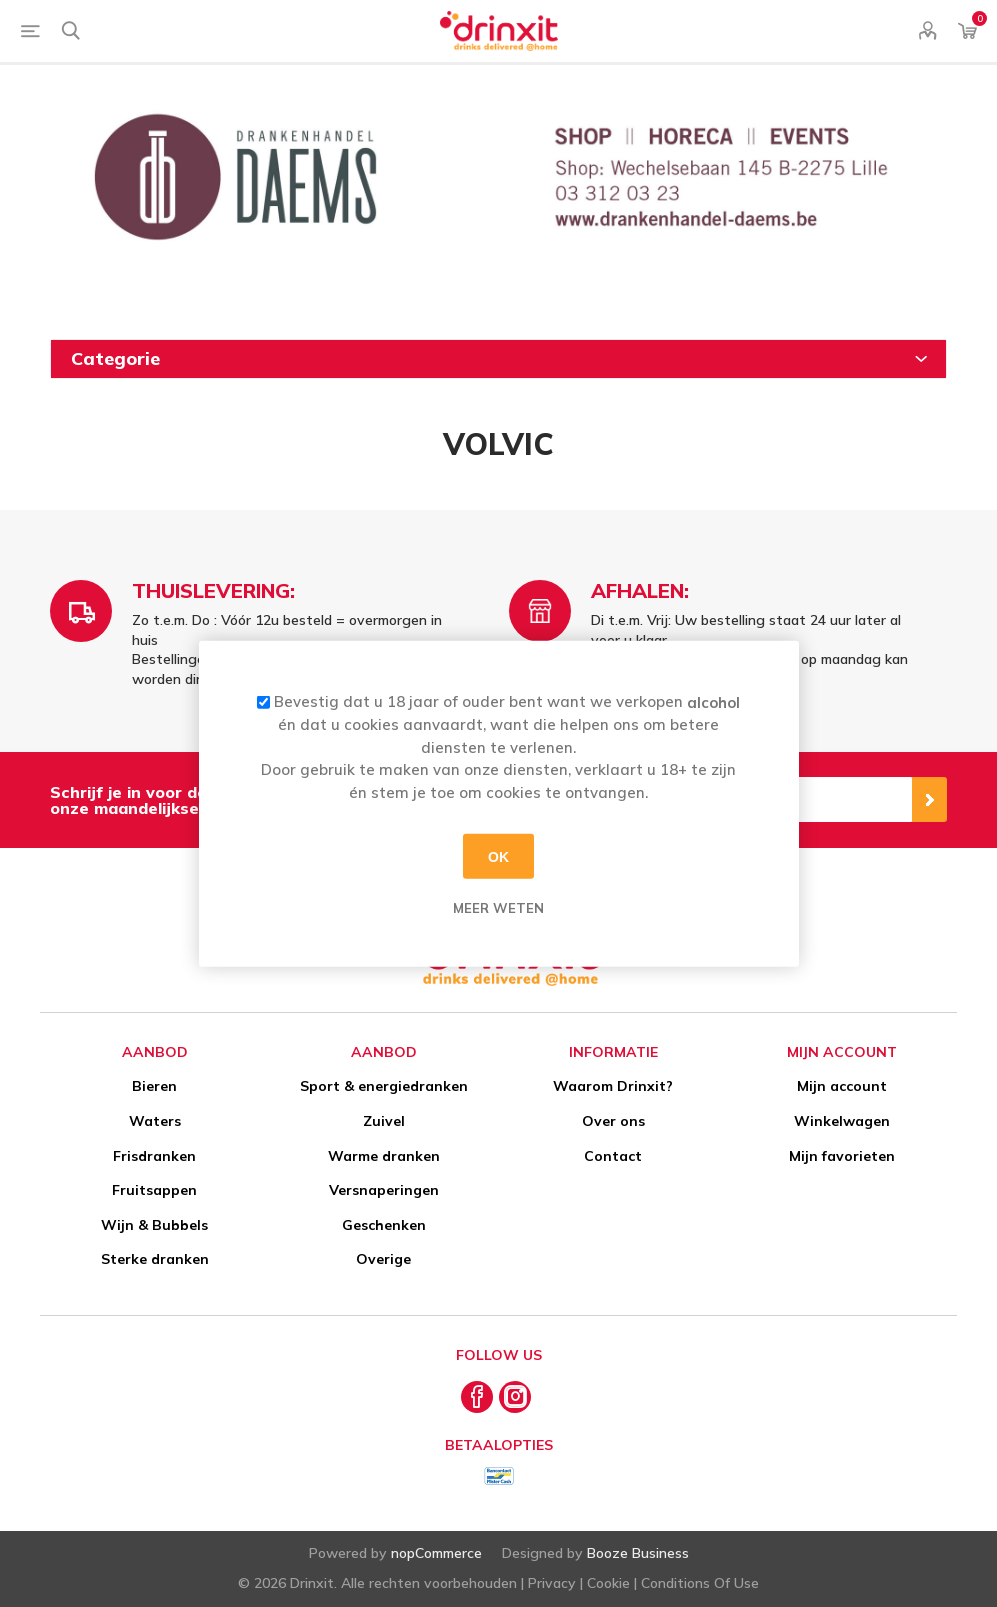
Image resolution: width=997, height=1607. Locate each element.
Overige (383, 1259)
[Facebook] (477, 1397)
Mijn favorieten (842, 1156)
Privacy (552, 1583)
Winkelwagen (842, 1121)
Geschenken (384, 1225)
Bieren (154, 1086)
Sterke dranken (155, 1259)
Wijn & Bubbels (154, 1225)
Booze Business (638, 1553)
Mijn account (842, 1086)
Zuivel (384, 1121)
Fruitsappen (154, 1190)
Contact (613, 1156)
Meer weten (498, 908)
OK (498, 856)
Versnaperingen (384, 1190)
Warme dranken (384, 1156)
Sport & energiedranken (384, 1086)
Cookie (608, 1583)
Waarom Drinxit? (613, 1086)
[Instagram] (515, 1397)
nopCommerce (436, 1553)
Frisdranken (154, 1156)
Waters (155, 1121)
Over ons (613, 1121)
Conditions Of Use (700, 1583)
